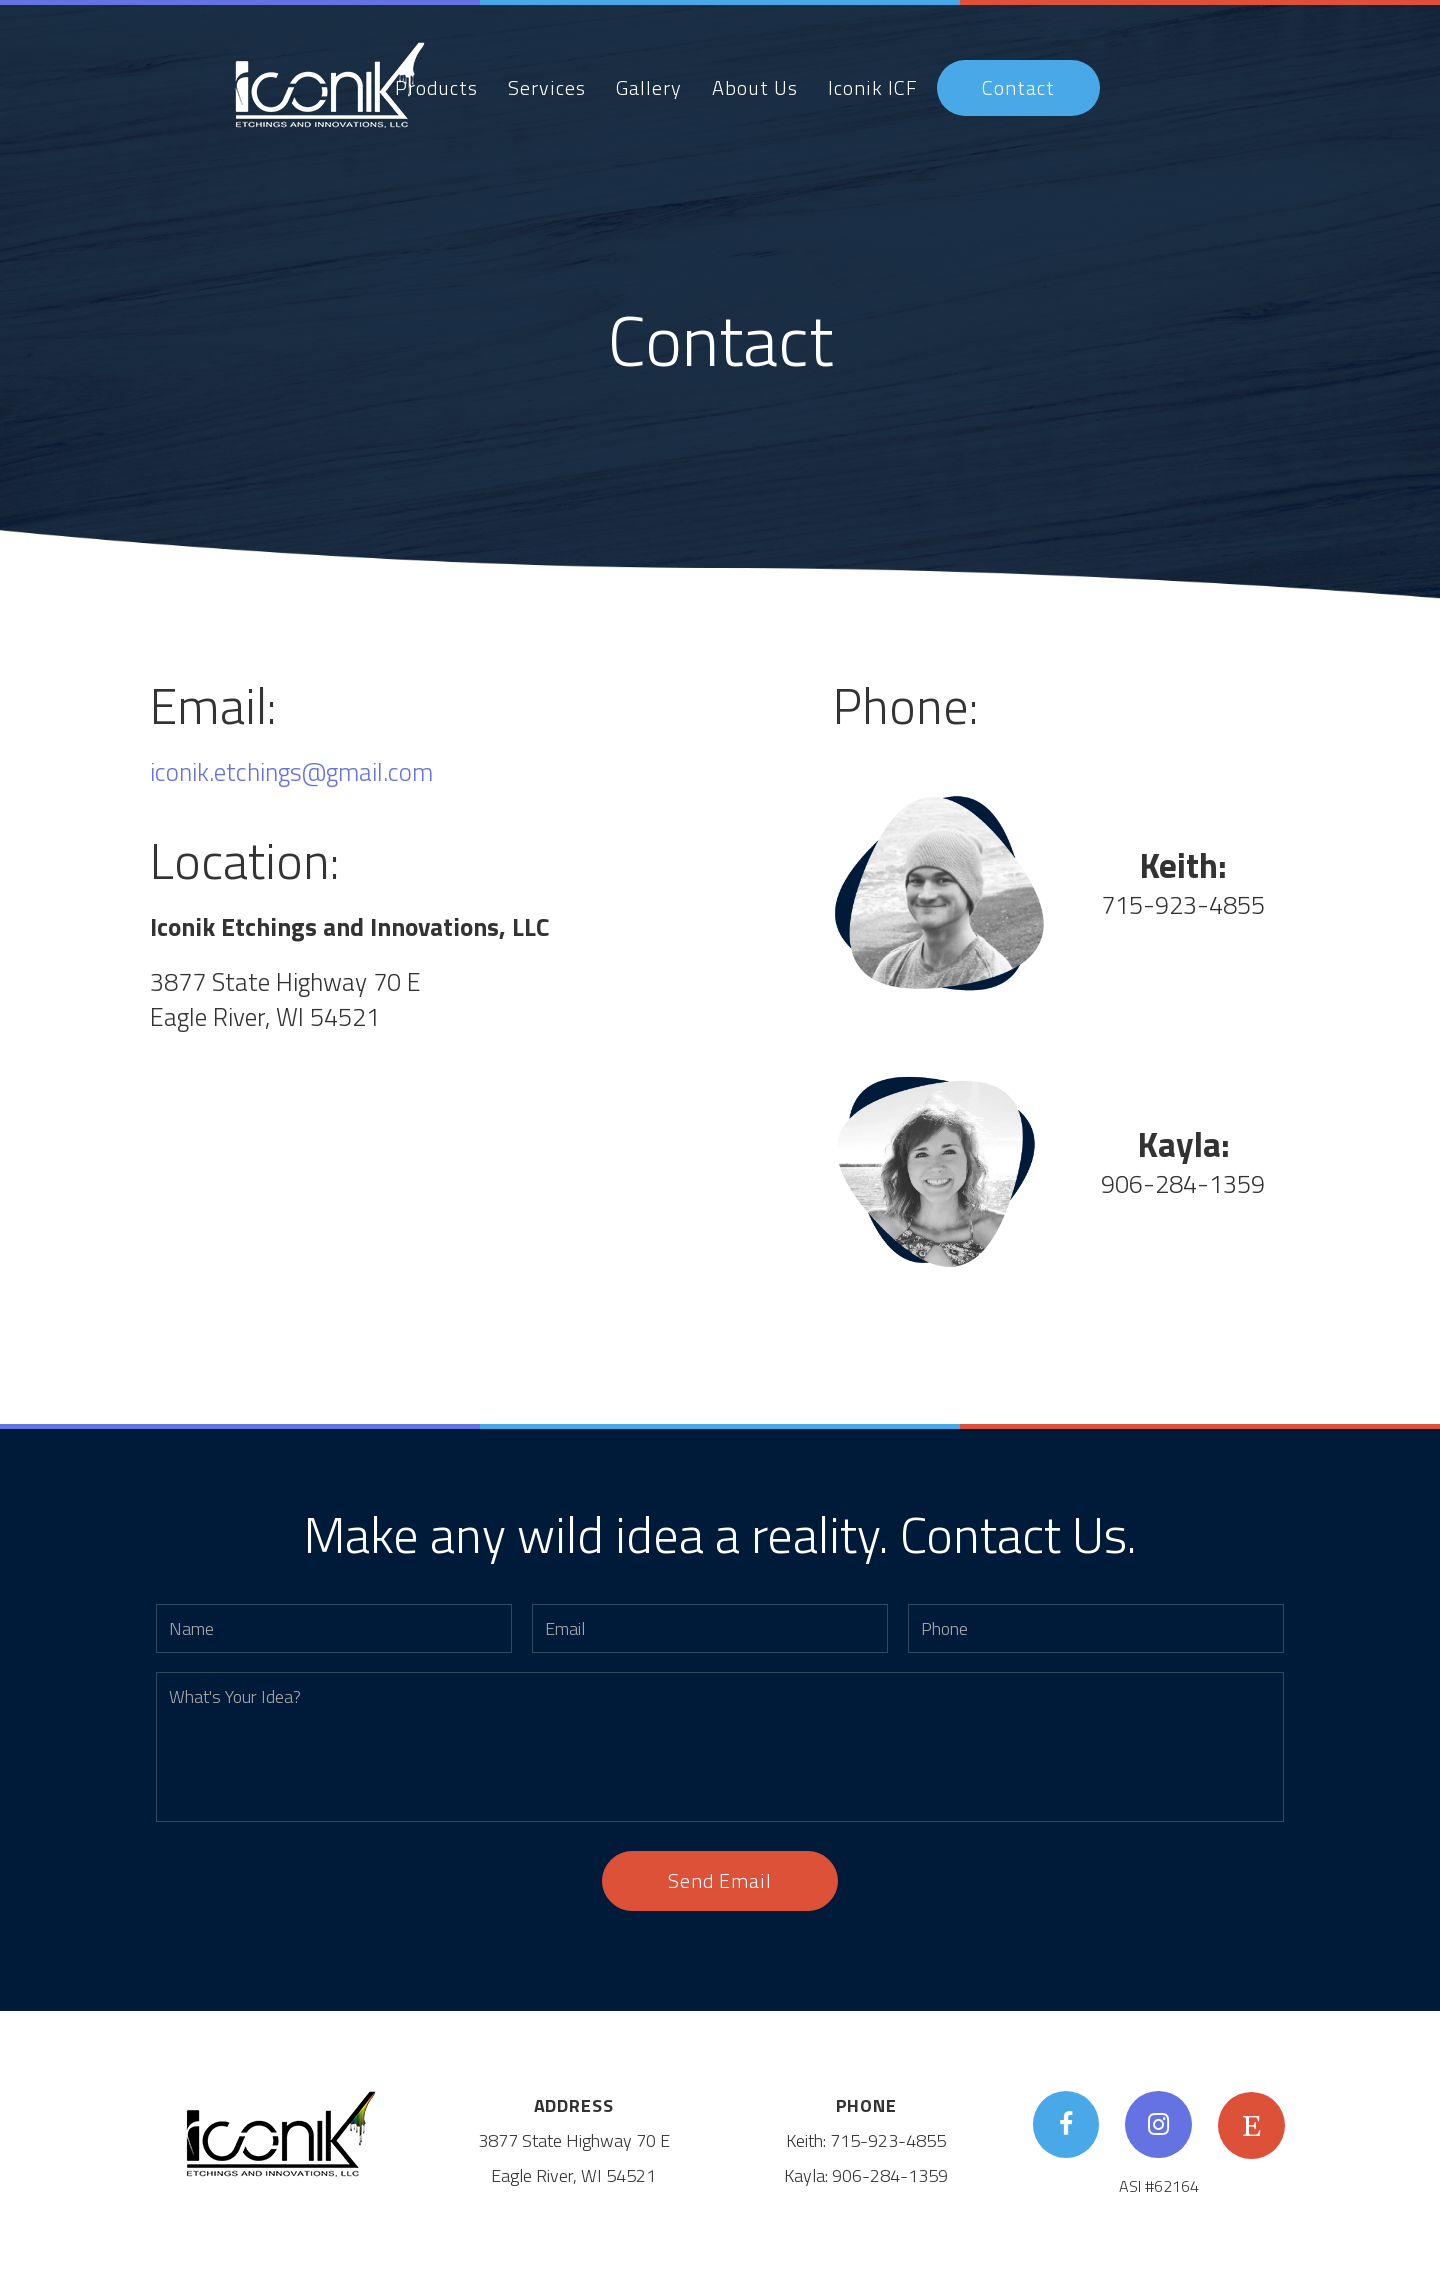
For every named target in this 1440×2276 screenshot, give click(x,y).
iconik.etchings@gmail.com (291, 772)
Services (547, 87)
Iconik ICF (873, 87)
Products (436, 87)
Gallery (649, 87)
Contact (1018, 87)
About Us (755, 87)
